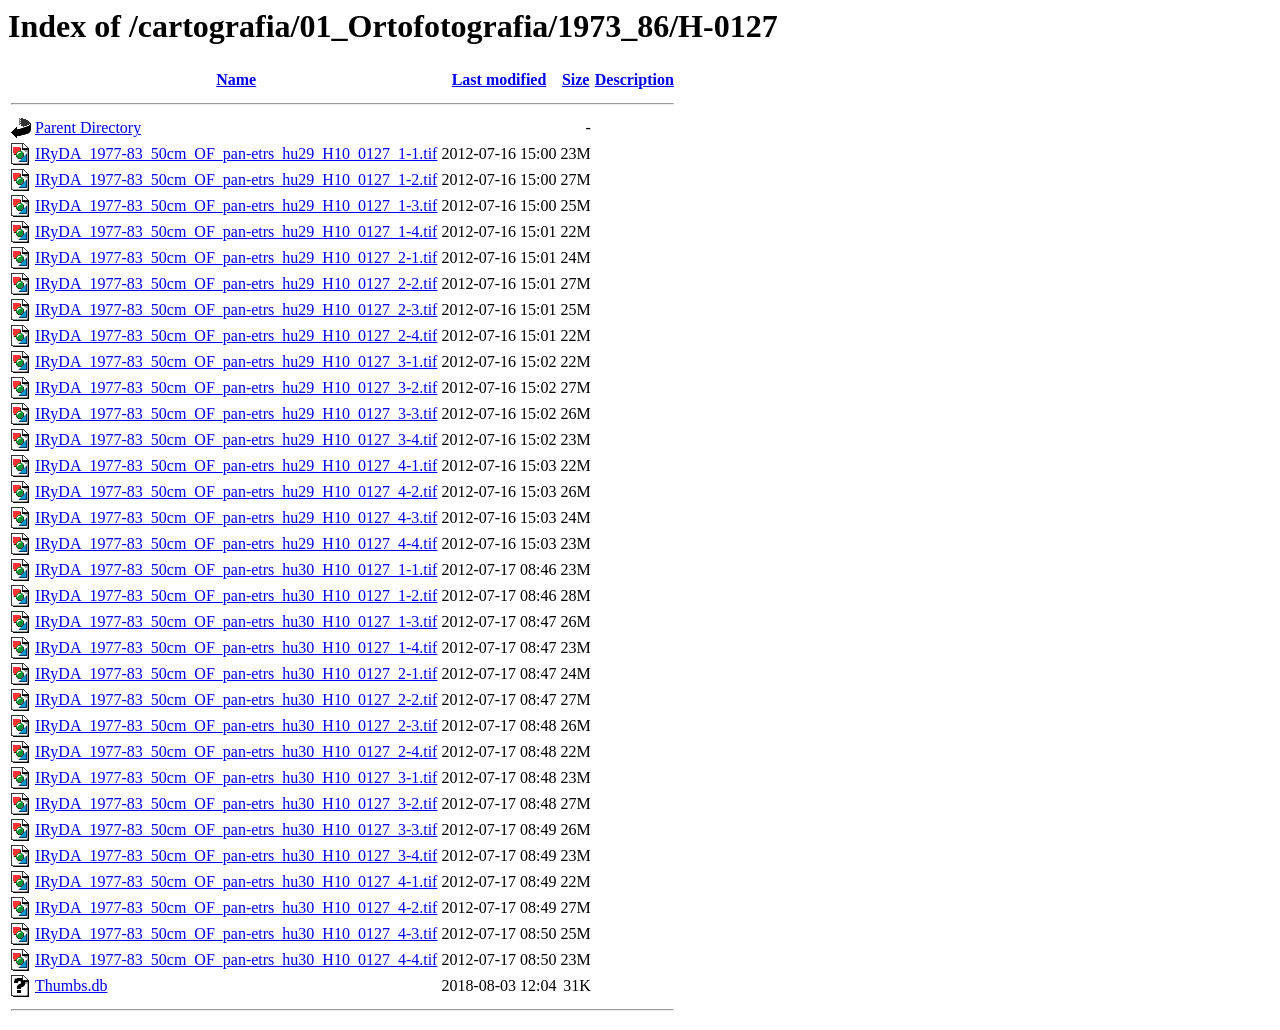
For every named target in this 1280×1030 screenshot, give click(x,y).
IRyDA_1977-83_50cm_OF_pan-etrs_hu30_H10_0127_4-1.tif (236, 881)
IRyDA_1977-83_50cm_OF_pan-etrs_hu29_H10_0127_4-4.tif (236, 543)
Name (236, 79)
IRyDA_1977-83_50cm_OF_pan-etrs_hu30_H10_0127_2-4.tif (236, 751)
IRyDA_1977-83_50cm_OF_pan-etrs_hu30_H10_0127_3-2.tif (236, 803)
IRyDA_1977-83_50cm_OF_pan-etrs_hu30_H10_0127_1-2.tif (236, 595)
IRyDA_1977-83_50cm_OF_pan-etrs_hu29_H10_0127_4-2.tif (236, 491)
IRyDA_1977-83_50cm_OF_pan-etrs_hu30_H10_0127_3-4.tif (236, 855)
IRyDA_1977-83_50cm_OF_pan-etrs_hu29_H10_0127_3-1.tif (236, 361)
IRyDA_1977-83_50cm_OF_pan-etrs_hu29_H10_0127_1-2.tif (236, 179)
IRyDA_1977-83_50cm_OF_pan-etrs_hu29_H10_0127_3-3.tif (236, 413)
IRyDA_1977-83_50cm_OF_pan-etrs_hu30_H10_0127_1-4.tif (236, 647)
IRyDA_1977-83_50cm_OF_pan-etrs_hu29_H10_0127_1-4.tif (236, 231)
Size (576, 79)
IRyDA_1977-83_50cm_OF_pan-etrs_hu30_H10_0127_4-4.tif (236, 959)
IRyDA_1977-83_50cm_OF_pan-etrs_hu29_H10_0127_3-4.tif (236, 439)
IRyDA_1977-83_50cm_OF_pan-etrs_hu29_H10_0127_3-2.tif (236, 387)
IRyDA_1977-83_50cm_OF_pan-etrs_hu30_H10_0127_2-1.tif (236, 673)
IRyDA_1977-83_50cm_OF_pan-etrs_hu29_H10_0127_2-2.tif (236, 283)
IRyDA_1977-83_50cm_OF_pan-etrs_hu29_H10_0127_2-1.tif (236, 257)
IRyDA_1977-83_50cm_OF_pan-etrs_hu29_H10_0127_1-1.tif (236, 153)
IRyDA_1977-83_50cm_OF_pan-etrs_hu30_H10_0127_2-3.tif (236, 725)
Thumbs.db (71, 985)
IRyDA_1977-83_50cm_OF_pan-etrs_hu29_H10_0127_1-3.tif (236, 205)
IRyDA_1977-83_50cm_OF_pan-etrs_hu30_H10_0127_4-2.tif (236, 907)
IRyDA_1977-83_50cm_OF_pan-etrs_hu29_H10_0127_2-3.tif (236, 309)
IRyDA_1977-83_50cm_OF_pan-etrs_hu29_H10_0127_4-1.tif (236, 465)
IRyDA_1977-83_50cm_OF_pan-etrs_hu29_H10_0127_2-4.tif (236, 335)
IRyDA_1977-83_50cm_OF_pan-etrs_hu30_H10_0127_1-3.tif (236, 621)
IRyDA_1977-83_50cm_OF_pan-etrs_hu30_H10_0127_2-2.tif (236, 699)
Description (634, 79)
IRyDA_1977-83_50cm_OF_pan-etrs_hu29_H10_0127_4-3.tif (236, 517)
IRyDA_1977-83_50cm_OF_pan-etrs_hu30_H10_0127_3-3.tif (236, 829)
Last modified (499, 79)
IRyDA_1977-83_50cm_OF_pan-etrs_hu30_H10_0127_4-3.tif (236, 933)
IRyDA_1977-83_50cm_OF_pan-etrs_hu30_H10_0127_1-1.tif (236, 569)
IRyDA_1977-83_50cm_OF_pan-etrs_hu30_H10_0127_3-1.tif (236, 777)
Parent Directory (88, 127)
